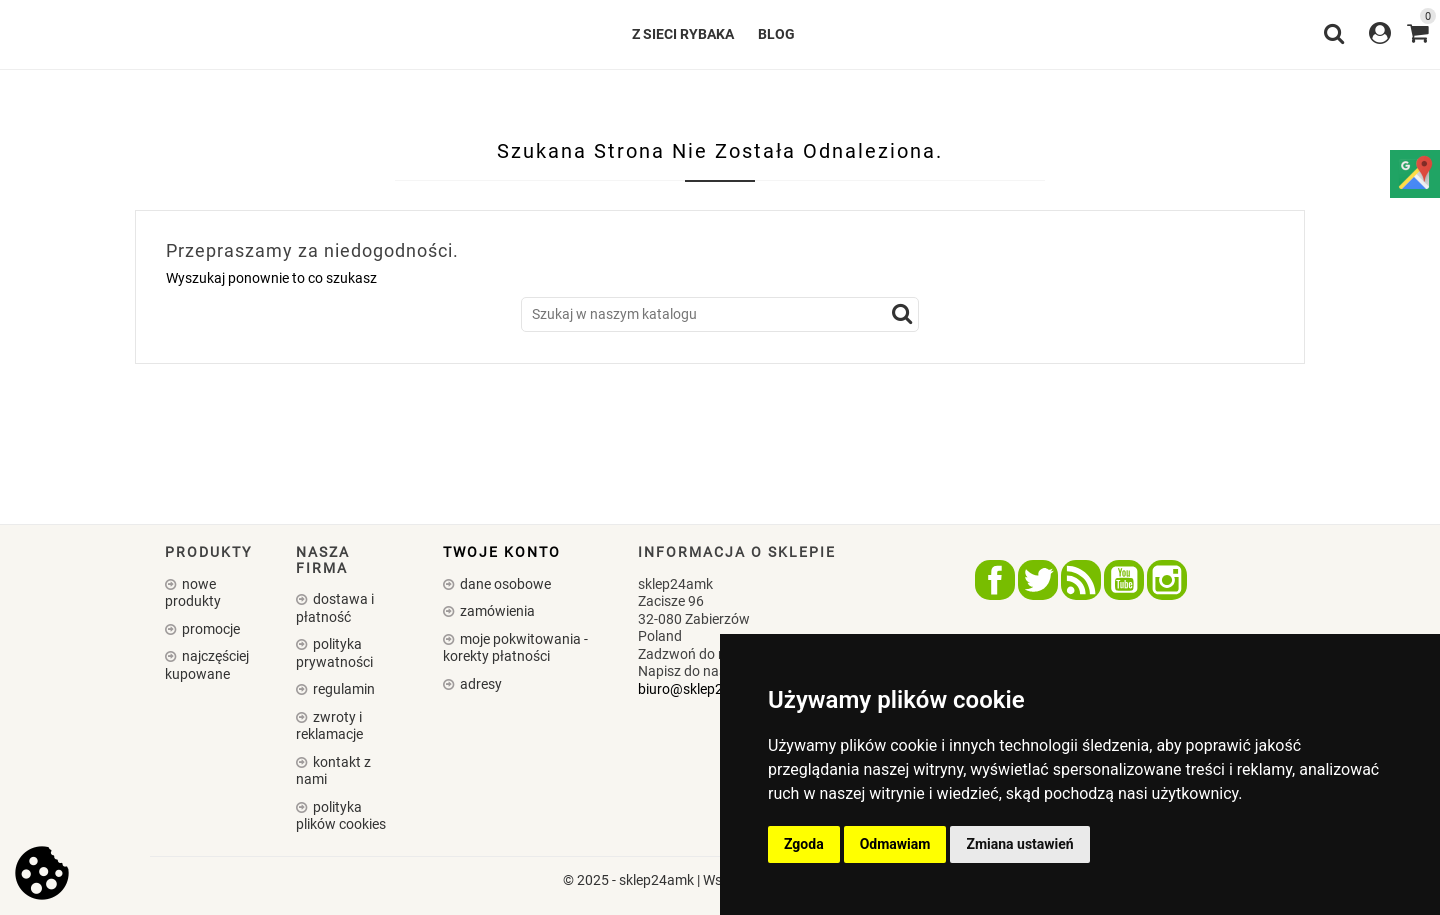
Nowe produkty (193, 593)
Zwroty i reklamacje (329, 726)
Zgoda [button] (804, 844)
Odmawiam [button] (895, 844)
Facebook (995, 580)
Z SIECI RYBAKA (683, 34)
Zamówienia (496, 611)
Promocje (209, 629)
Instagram (1167, 580)
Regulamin (342, 689)
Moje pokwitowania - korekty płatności (515, 648)
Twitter (1038, 580)
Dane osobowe (504, 584)
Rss (1081, 580)
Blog (776, 34)
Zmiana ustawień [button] (1019, 844)
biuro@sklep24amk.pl (705, 689)
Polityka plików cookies (341, 816)
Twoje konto (502, 552)
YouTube (1124, 580)
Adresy (479, 684)
